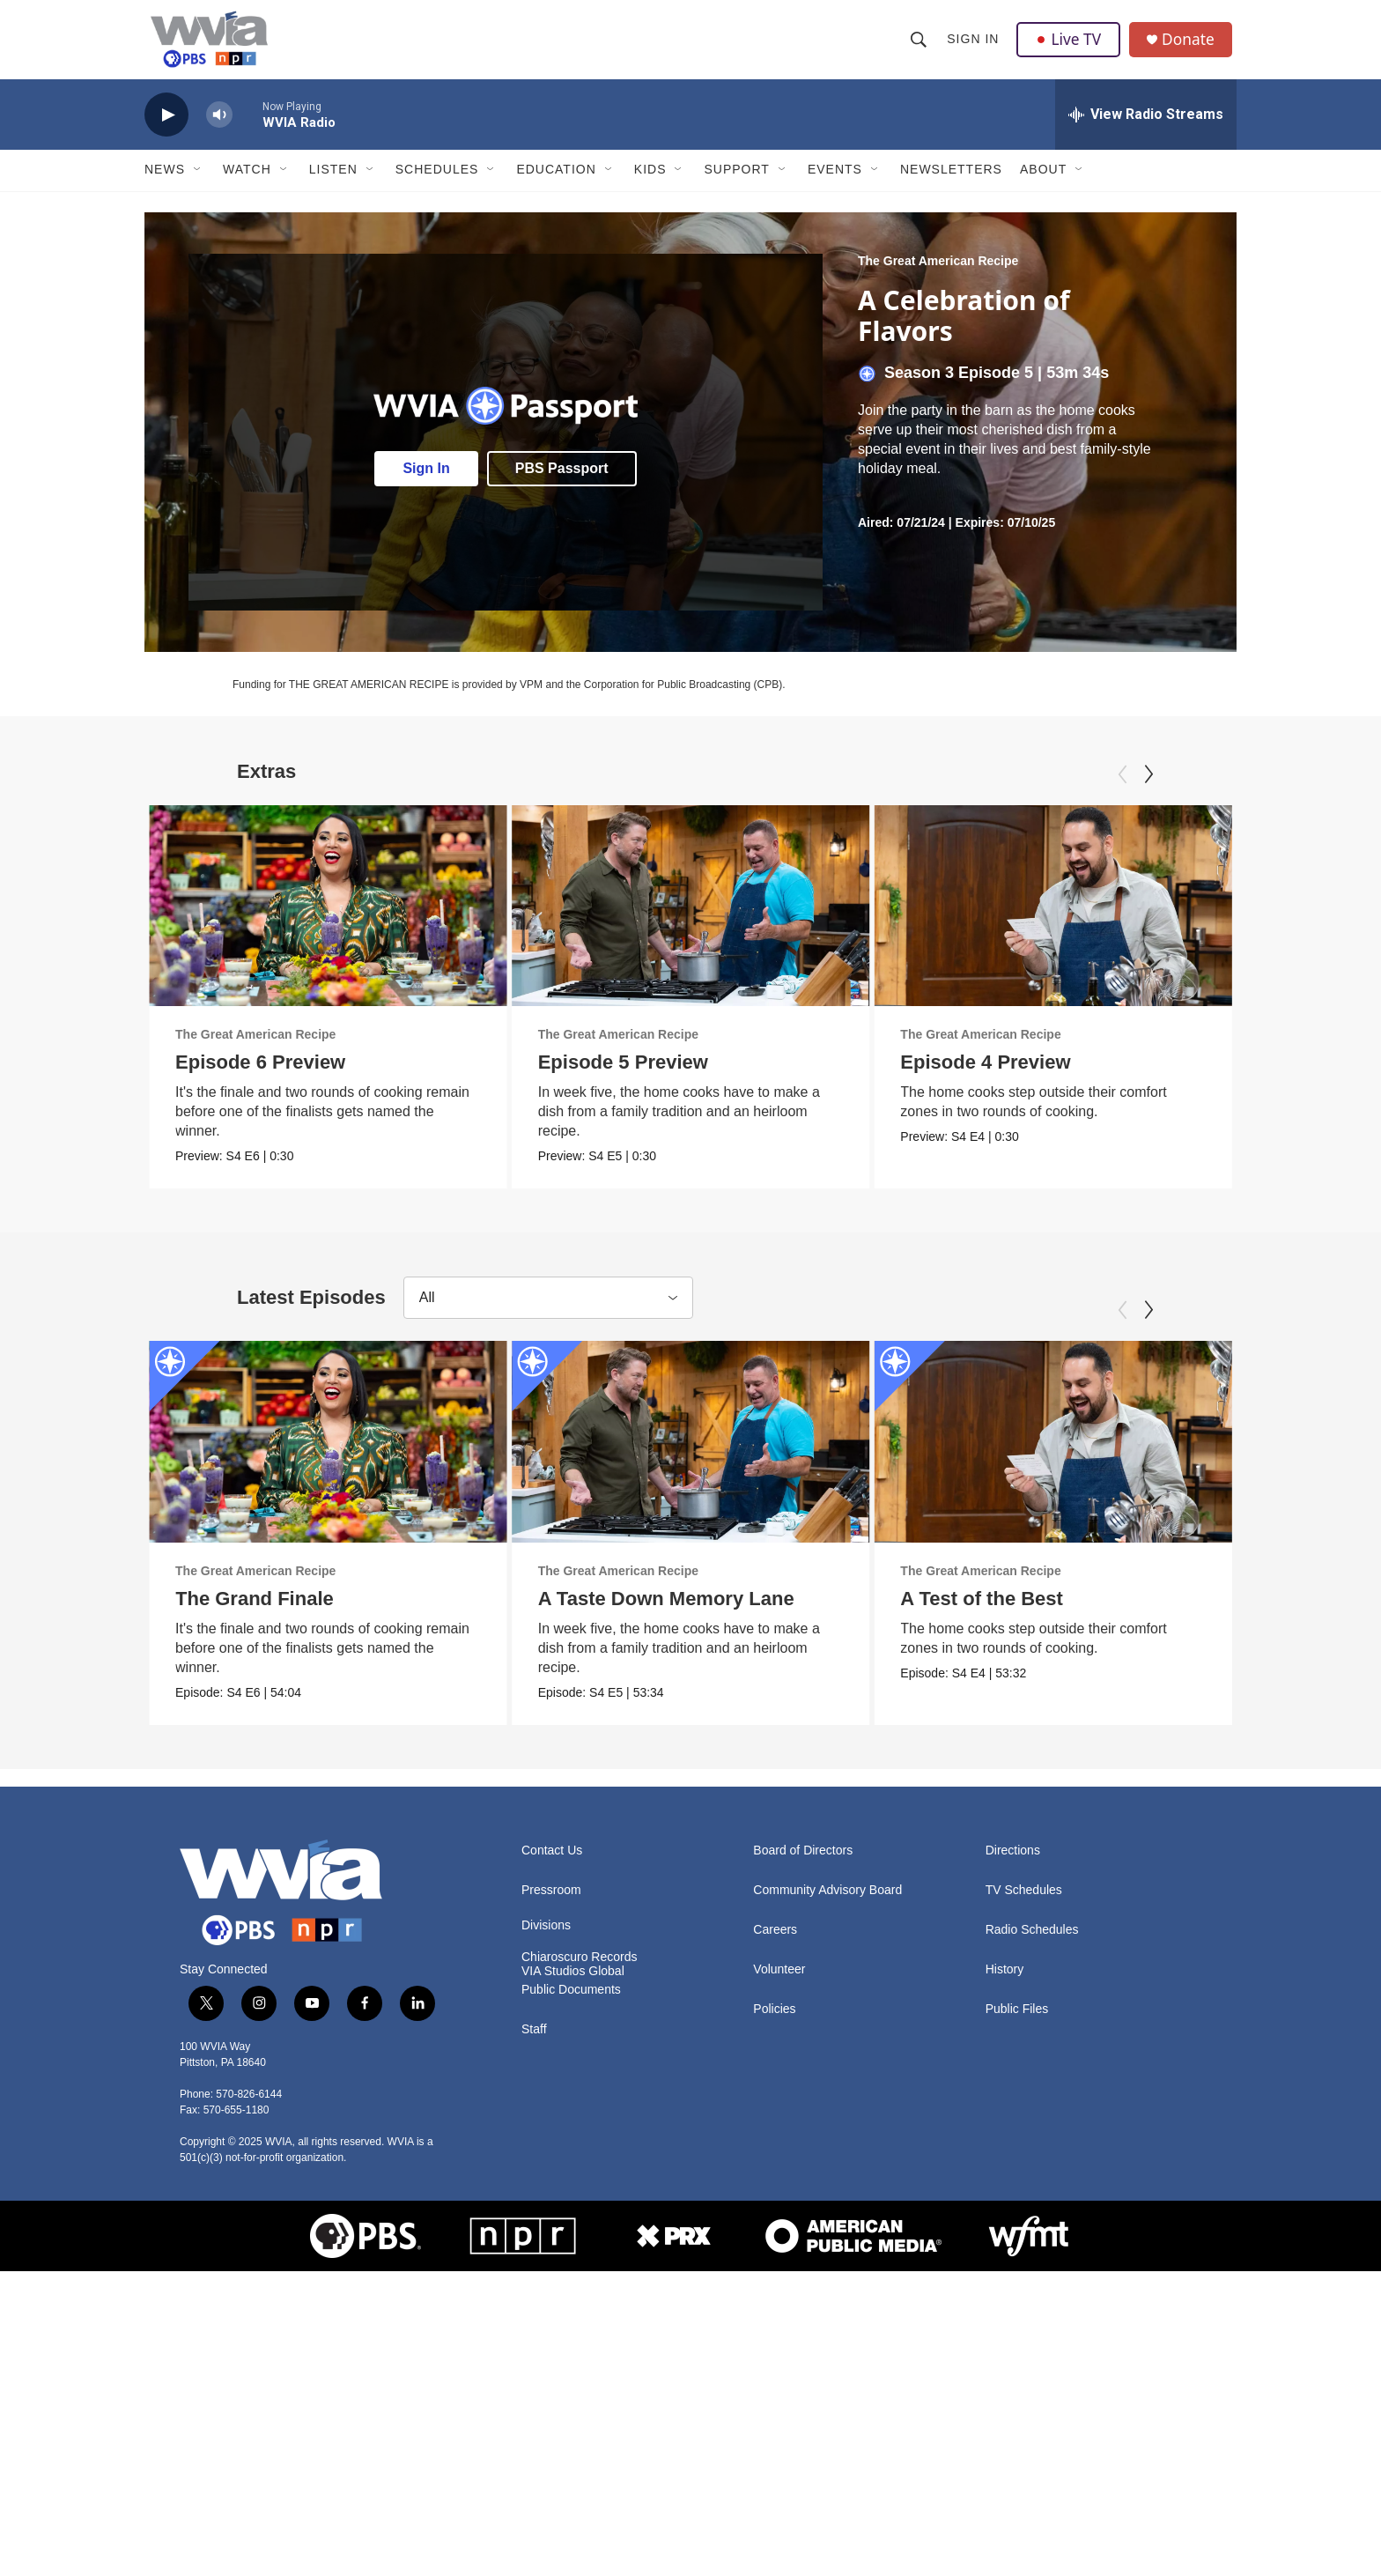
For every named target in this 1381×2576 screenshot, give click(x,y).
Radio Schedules (1032, 1943)
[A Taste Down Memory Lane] (691, 1454)
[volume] (219, 128)
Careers (775, 1943)
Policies (774, 2022)
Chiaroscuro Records (579, 1970)
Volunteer (779, 1982)
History (1005, 1982)
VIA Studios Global (572, 1984)
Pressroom (551, 1903)
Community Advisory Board (827, 1903)
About (1043, 183)
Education (555, 183)
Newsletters (951, 183)
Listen (333, 183)
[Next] (1148, 787)
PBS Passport (562, 481)
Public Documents (571, 2003)
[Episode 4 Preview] (1132, 918)
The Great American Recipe (938, 274)
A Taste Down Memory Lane (666, 1612)
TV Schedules (1024, 1903)
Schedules (437, 183)
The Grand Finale (254, 1612)
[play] (166, 128)
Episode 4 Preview (1064, 1075)
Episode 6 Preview (260, 1075)
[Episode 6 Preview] (328, 918)
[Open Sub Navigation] (198, 183)
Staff (534, 2042)
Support (736, 183)
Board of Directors (803, 1863)
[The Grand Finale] (328, 1454)
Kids (650, 183)
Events (835, 183)
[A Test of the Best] (1132, 1454)
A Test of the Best (1060, 1612)
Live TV (1070, 45)
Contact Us (551, 1863)
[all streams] (1146, 128)
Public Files (1017, 2022)
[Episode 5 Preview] (691, 918)
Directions (1013, 1863)
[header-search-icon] (919, 46)
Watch (247, 183)
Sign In (974, 46)
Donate (1191, 46)
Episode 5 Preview (623, 1075)
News (164, 183)
